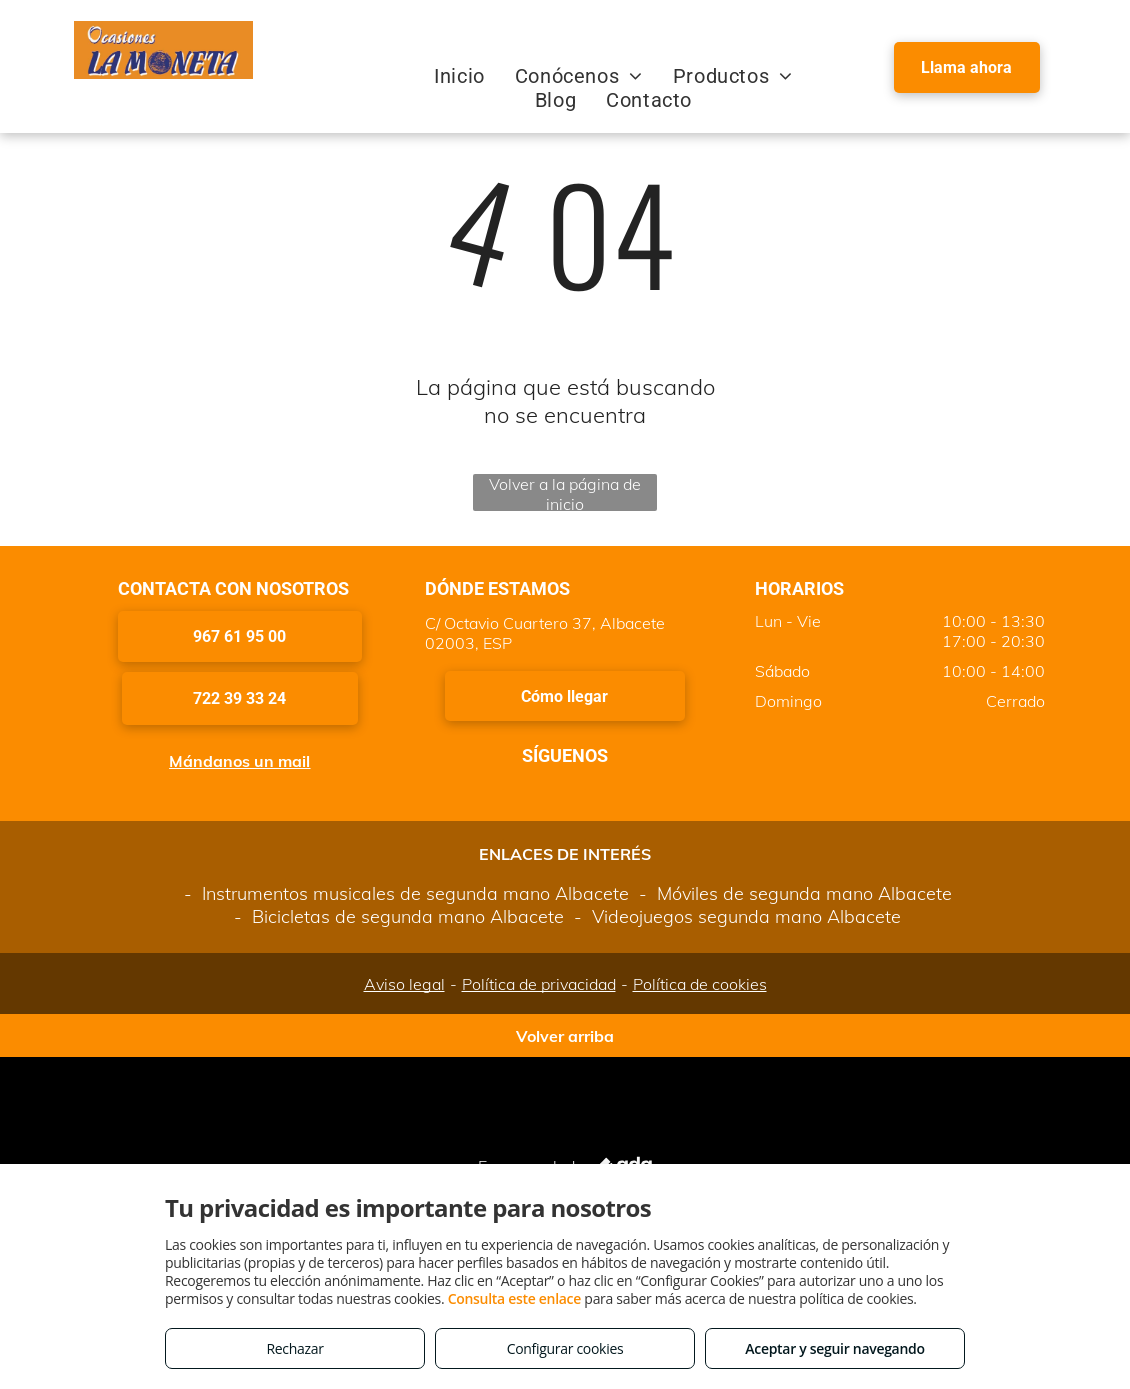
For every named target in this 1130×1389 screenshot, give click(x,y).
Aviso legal (404, 984)
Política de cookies (700, 984)
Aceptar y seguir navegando (834, 1348)
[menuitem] (459, 76)
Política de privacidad (539, 984)
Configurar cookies (565, 1348)
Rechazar (294, 1348)
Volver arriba (565, 1036)
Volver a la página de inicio (565, 492)
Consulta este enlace (514, 1298)
